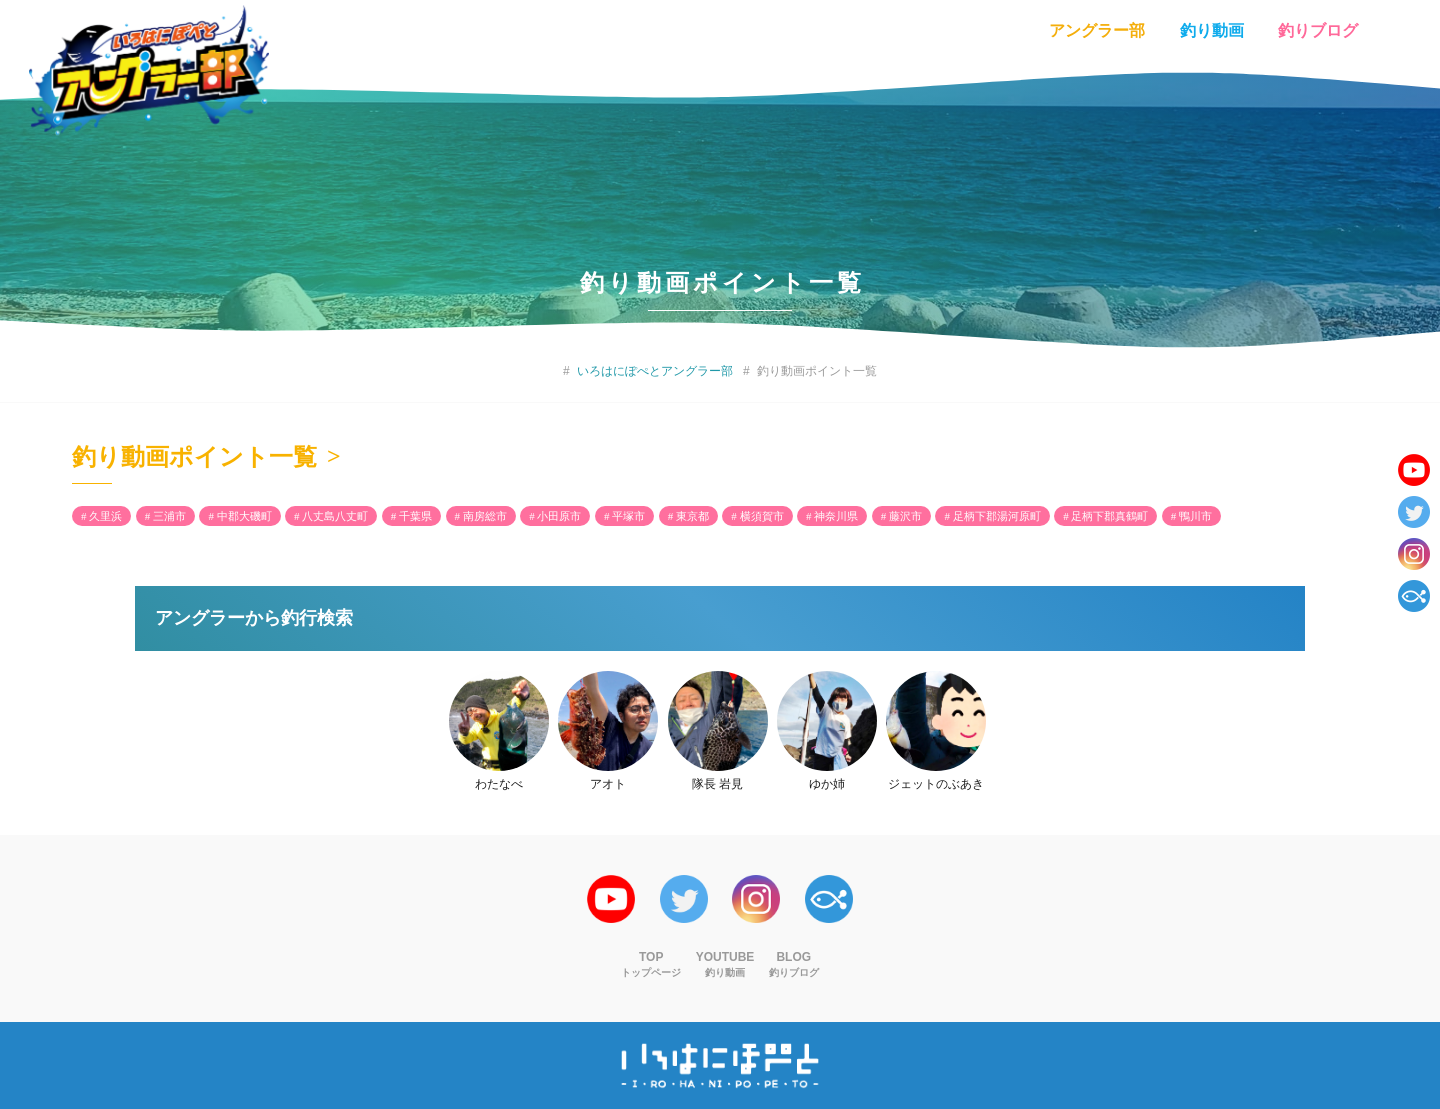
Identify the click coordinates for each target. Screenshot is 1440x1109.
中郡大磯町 (244, 516)
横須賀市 (762, 516)
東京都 (692, 516)
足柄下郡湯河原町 (997, 516)
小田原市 (559, 516)
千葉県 (415, 516)
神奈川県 (836, 516)
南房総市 (485, 516)
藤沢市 (905, 516)
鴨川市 (1195, 516)
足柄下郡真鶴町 (1109, 516)
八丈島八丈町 (335, 516)
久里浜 (105, 516)
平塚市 (628, 516)
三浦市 (169, 516)
